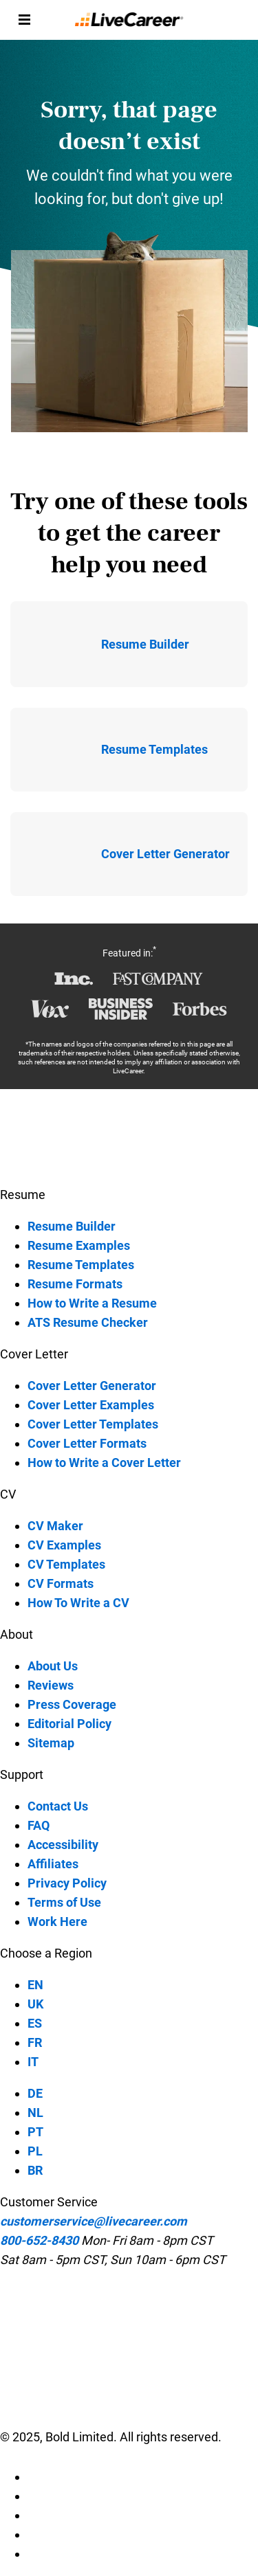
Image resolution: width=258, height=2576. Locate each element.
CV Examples (64, 1545)
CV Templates (66, 1564)
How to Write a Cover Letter (104, 1462)
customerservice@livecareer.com (93, 2221)
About (16, 1634)
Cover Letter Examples (91, 1405)
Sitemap (51, 1743)
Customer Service (49, 2202)
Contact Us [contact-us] (58, 1806)
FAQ (39, 1825)
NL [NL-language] (35, 2112)
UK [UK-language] (35, 2004)
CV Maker (55, 1526)
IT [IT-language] (33, 2061)
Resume (22, 1194)
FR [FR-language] (35, 2042)
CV (8, 1494)
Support (21, 1774)
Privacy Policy (67, 1883)
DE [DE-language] (35, 2093)
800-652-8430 (39, 2240)
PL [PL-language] (35, 2151)
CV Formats (61, 1583)
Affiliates (53, 1864)
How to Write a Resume (92, 1303)
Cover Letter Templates (93, 1424)
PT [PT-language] (35, 2132)
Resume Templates (81, 1264)
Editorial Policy (69, 1723)
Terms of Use (64, 1902)
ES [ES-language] (35, 2023)
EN (35, 1985)
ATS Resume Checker (88, 1322)
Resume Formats (75, 1284)
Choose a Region (46, 1953)
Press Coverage (72, 1704)
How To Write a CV (78, 1602)
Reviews (51, 1685)
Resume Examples (79, 1245)
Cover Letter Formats (87, 1443)
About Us (53, 1666)
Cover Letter (34, 1354)
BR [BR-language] (35, 2170)
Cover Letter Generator (92, 1385)
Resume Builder (72, 1226)
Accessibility (63, 1844)
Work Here (57, 1921)
